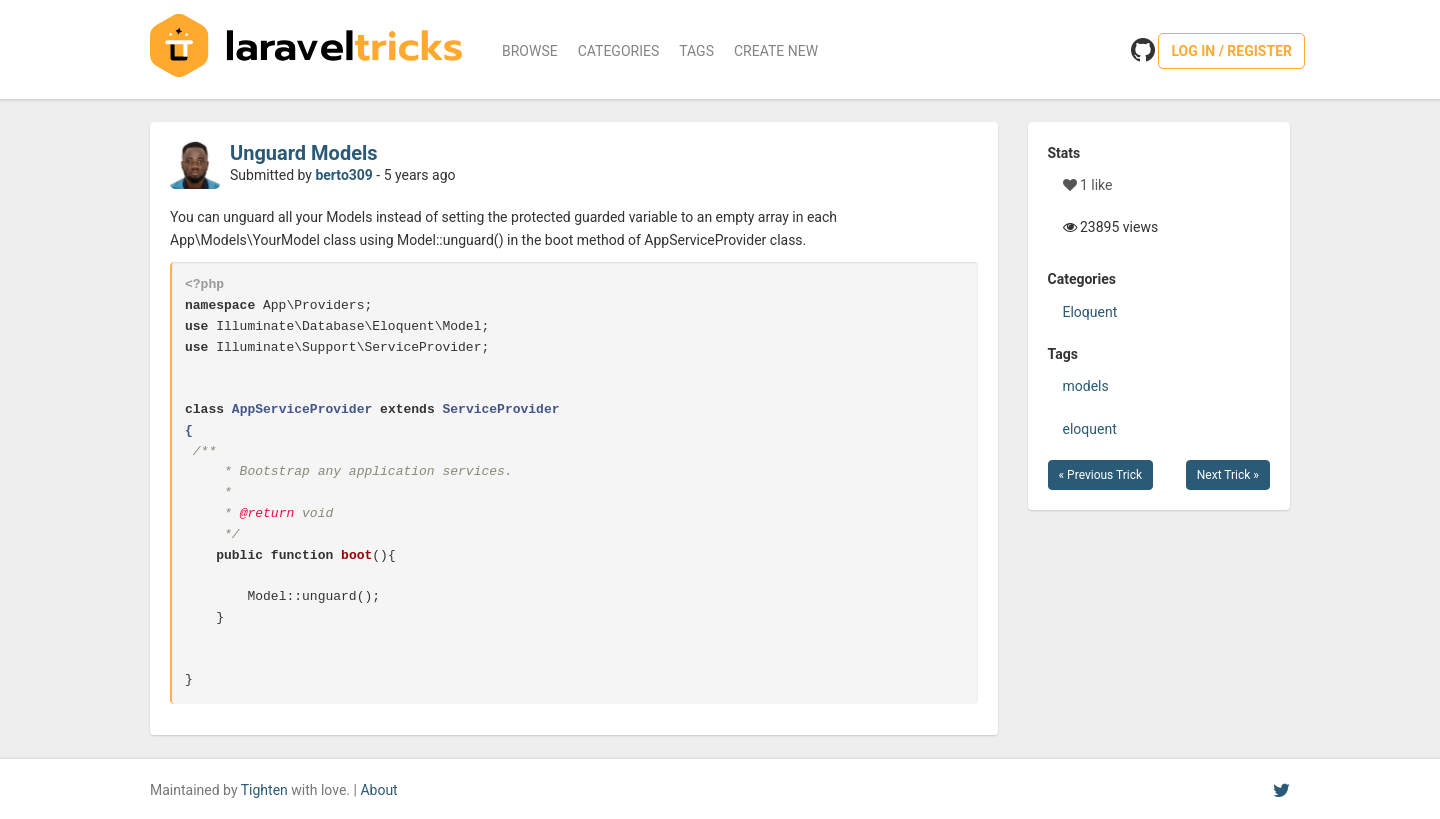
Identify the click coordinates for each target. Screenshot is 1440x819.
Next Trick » (1228, 475)
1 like (1088, 185)
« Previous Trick (1101, 475)
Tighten (264, 790)
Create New (776, 51)
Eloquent (1090, 312)
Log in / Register (1231, 51)
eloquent (1090, 429)
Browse (530, 51)
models (1086, 386)
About (378, 790)
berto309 (343, 175)
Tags (696, 51)
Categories (619, 51)
